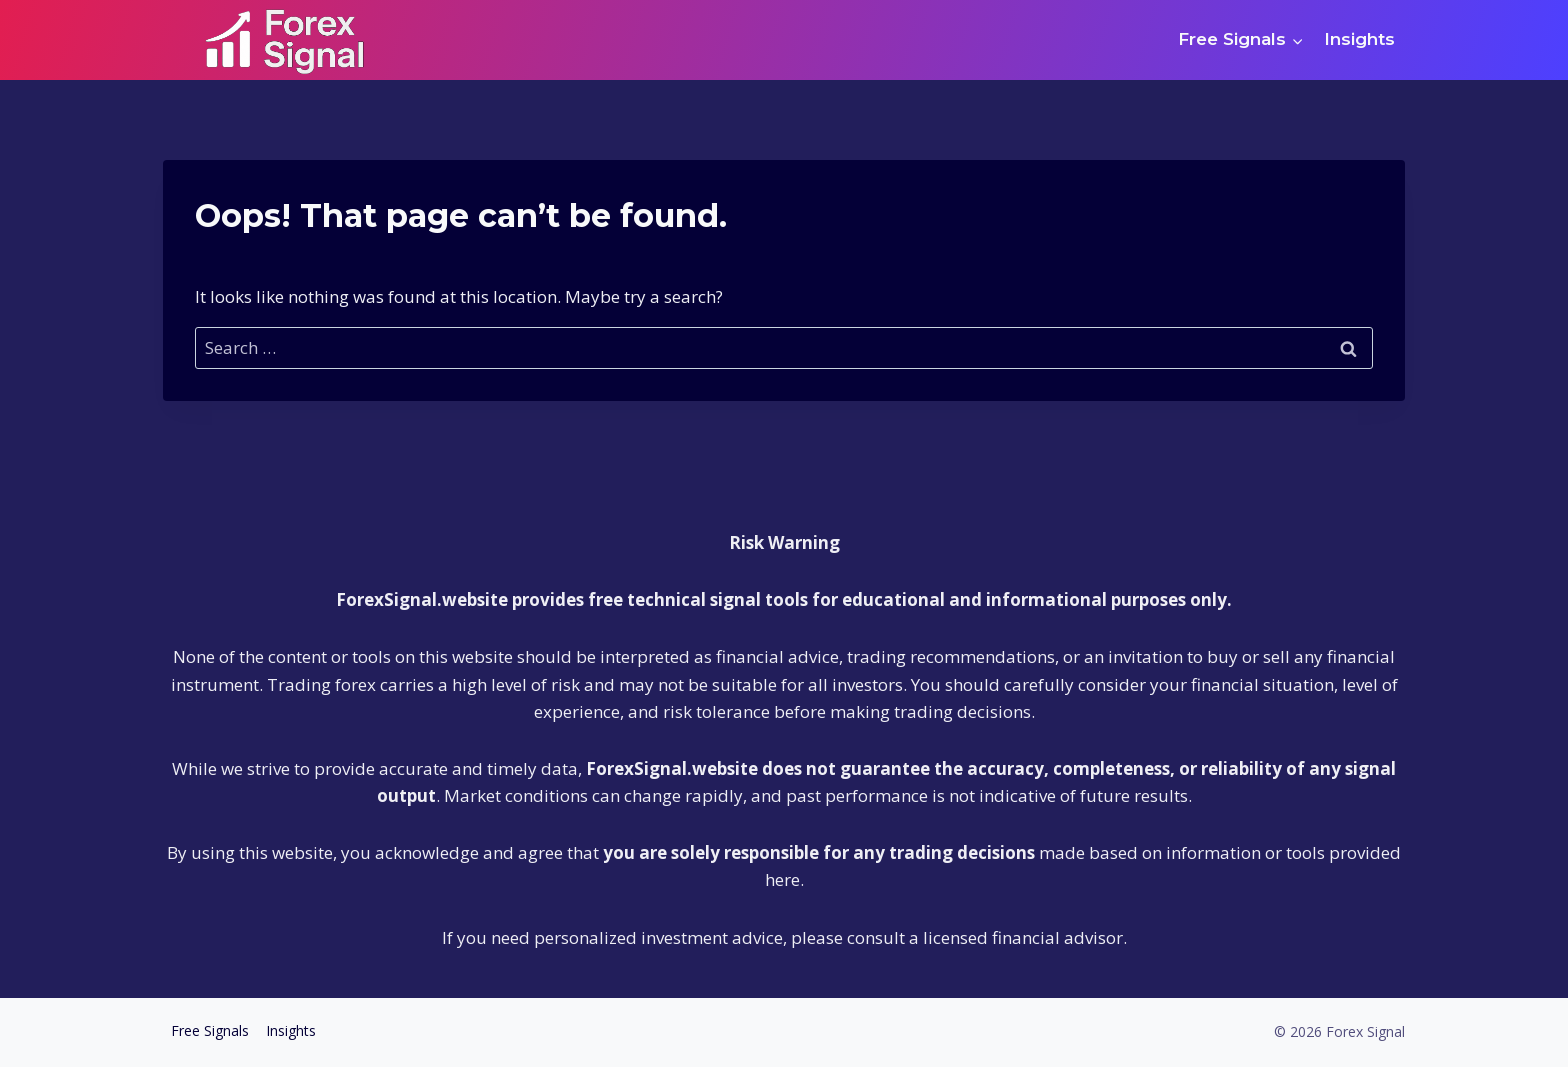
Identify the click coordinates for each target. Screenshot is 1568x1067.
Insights (1359, 39)
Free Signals (210, 1030)
